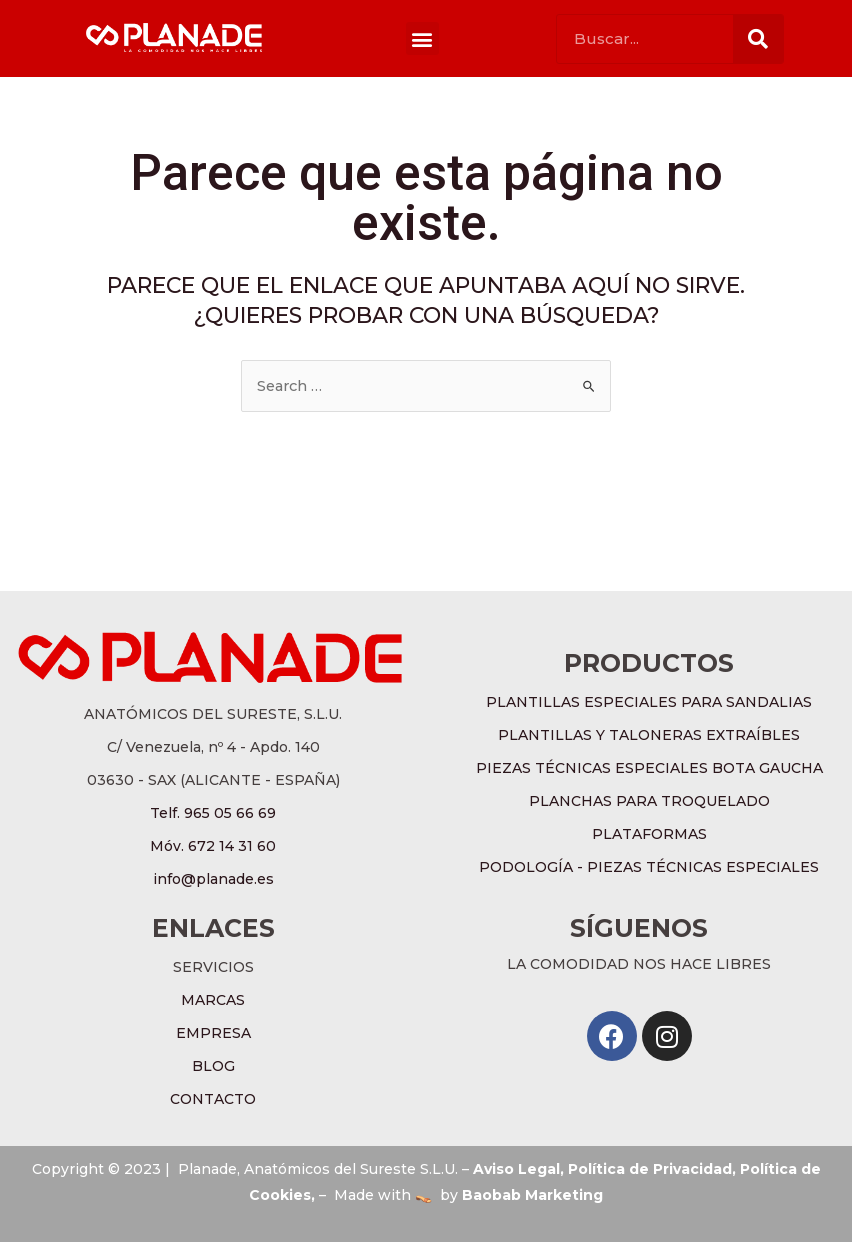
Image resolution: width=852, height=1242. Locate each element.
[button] (422, 38)
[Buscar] (758, 39)
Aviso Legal (516, 1169)
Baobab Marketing (532, 1195)
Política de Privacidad (650, 1169)
